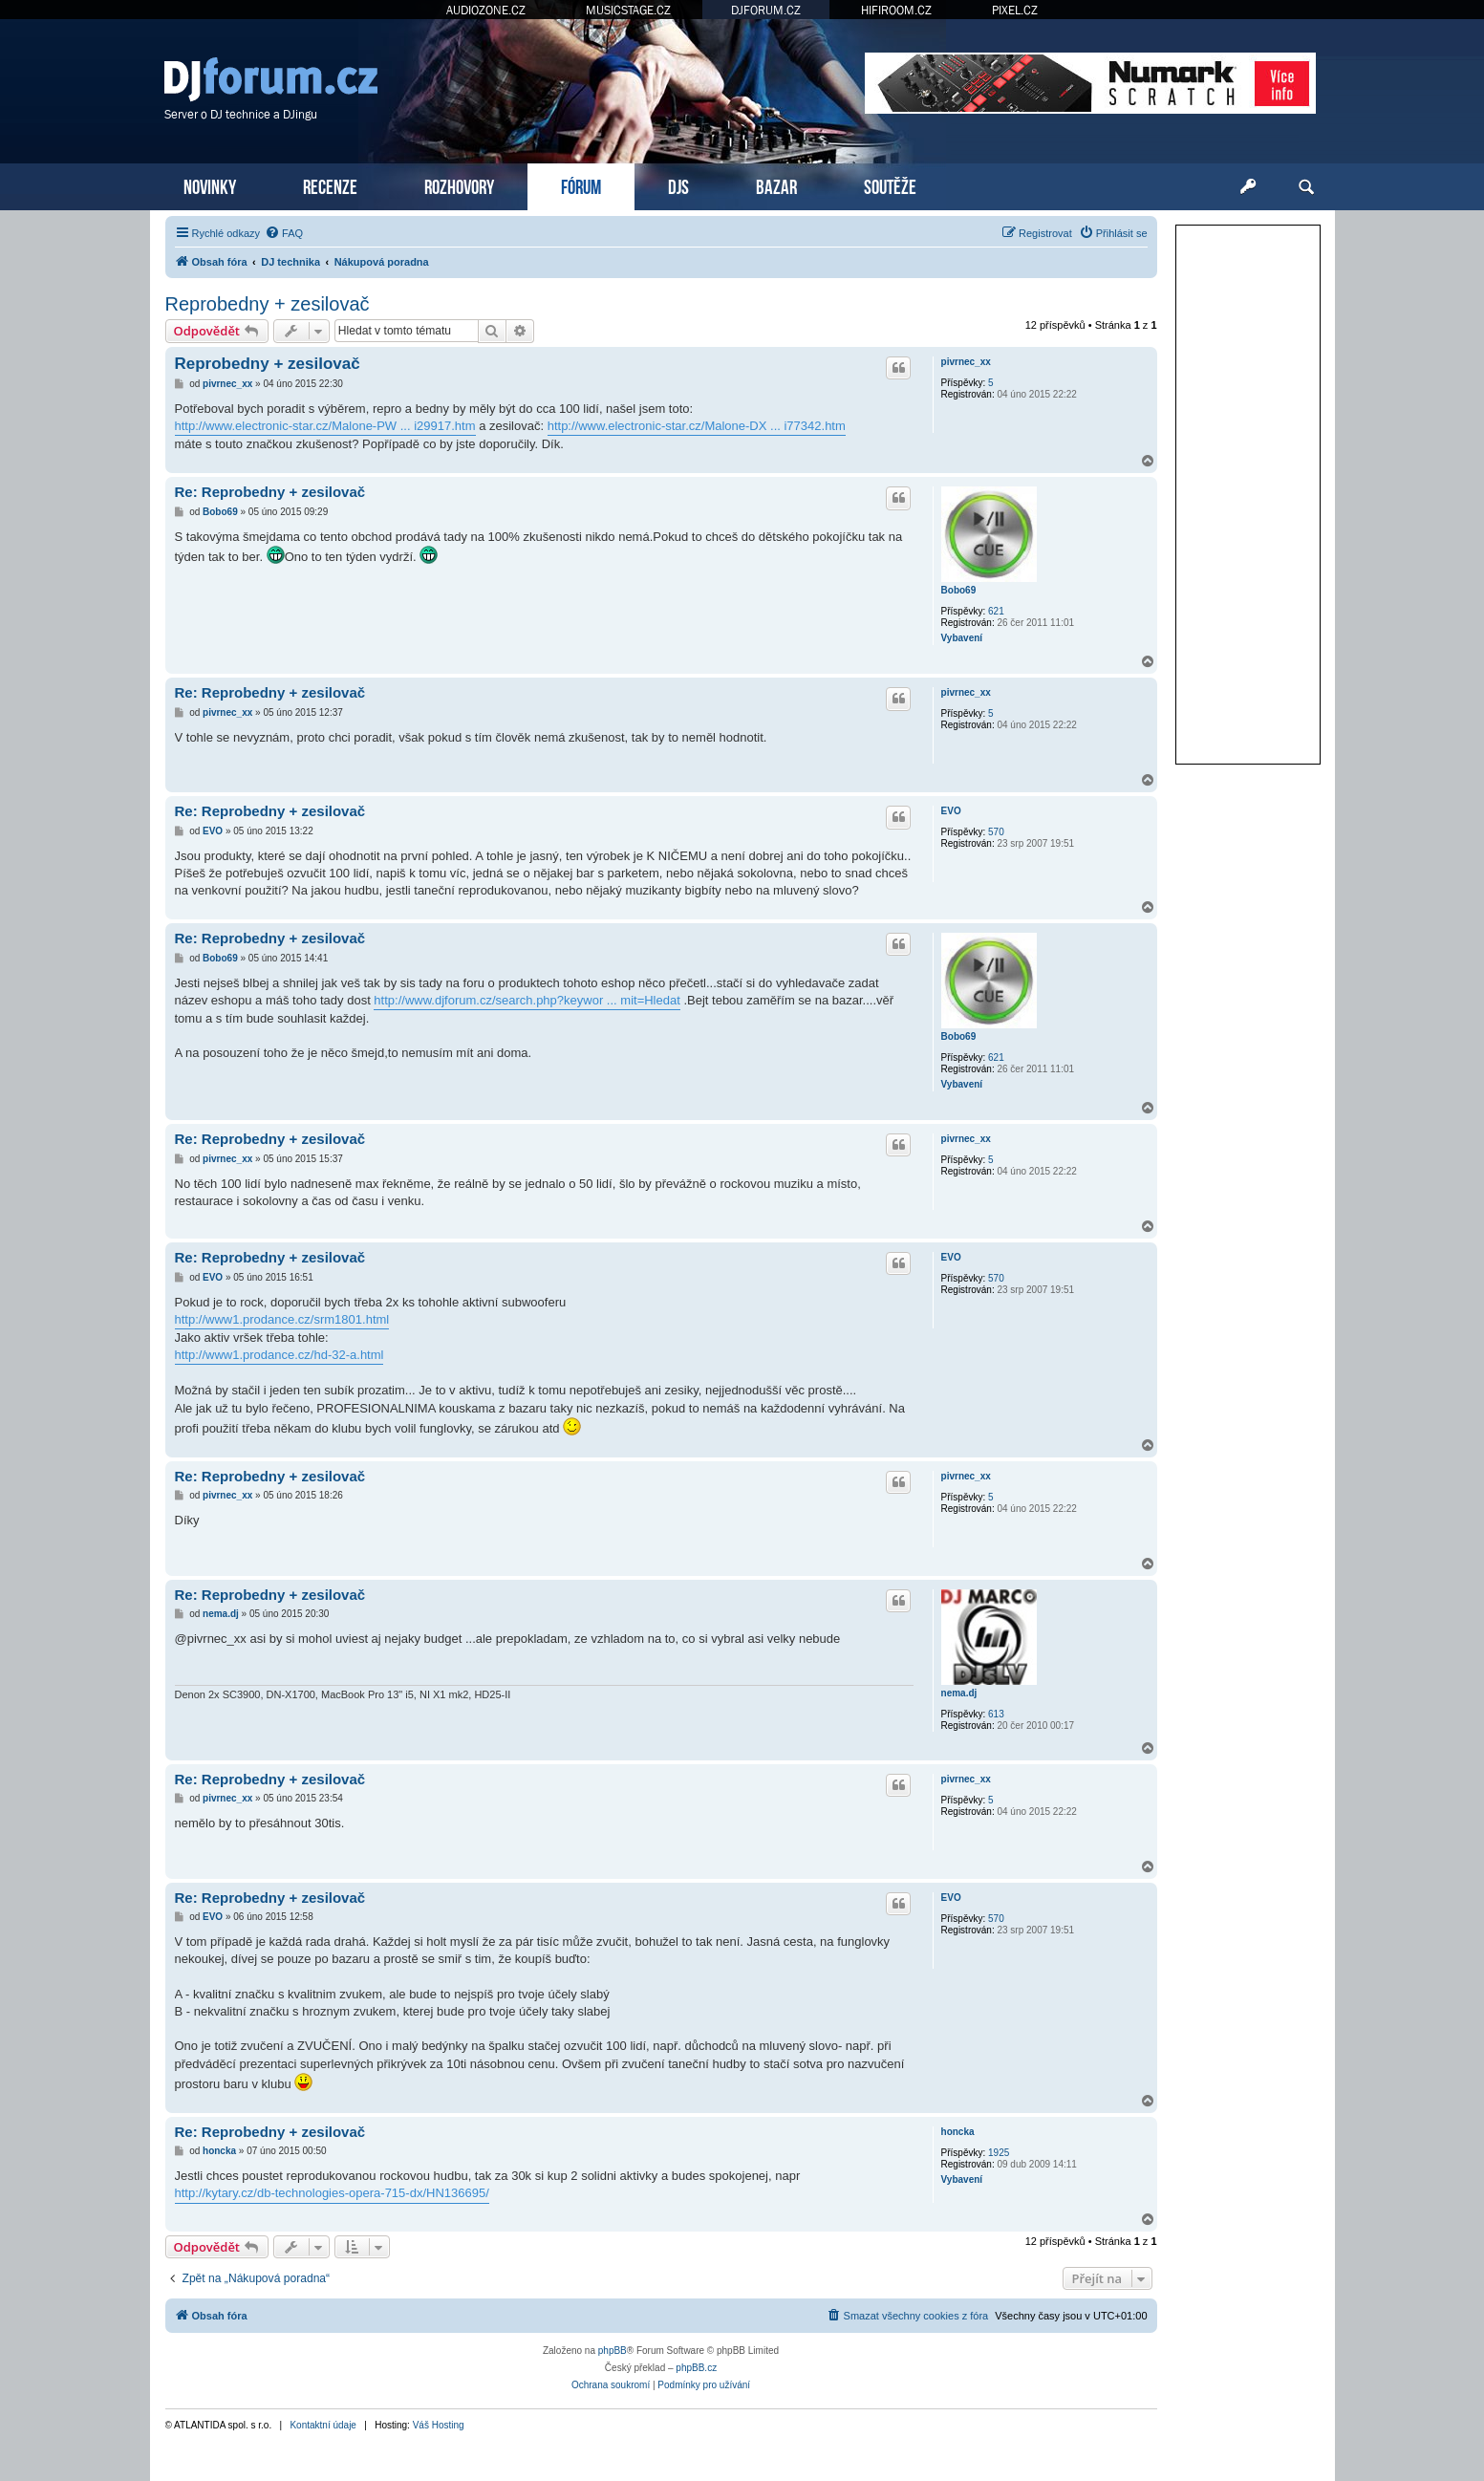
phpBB (612, 2350)
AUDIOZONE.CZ (486, 10)
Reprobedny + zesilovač (267, 303)
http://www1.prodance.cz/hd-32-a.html (279, 1355)
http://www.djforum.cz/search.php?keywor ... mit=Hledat (526, 1000)
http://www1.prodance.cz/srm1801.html (282, 1319)
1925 (998, 2152)
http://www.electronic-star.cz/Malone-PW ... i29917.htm (325, 426)
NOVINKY (209, 185)
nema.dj (959, 1693)
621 (996, 611)
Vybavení (962, 638)
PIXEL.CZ (1015, 10)
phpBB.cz (696, 2367)
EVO (951, 811)
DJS (678, 185)
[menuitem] (284, 233)
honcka (958, 2131)
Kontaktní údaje (323, 2425)
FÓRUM (581, 185)
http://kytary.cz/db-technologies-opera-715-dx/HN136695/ (332, 2193)
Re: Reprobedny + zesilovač (270, 492)
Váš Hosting (438, 2425)
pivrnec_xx (966, 361)
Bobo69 (959, 590)
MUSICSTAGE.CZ (628, 10)
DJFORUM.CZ (766, 10)
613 (996, 1714)
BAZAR (776, 185)
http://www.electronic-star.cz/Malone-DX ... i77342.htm (697, 426)
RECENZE (330, 185)
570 (996, 832)
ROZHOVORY (459, 185)
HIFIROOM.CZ (896, 10)
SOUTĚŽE (890, 185)
